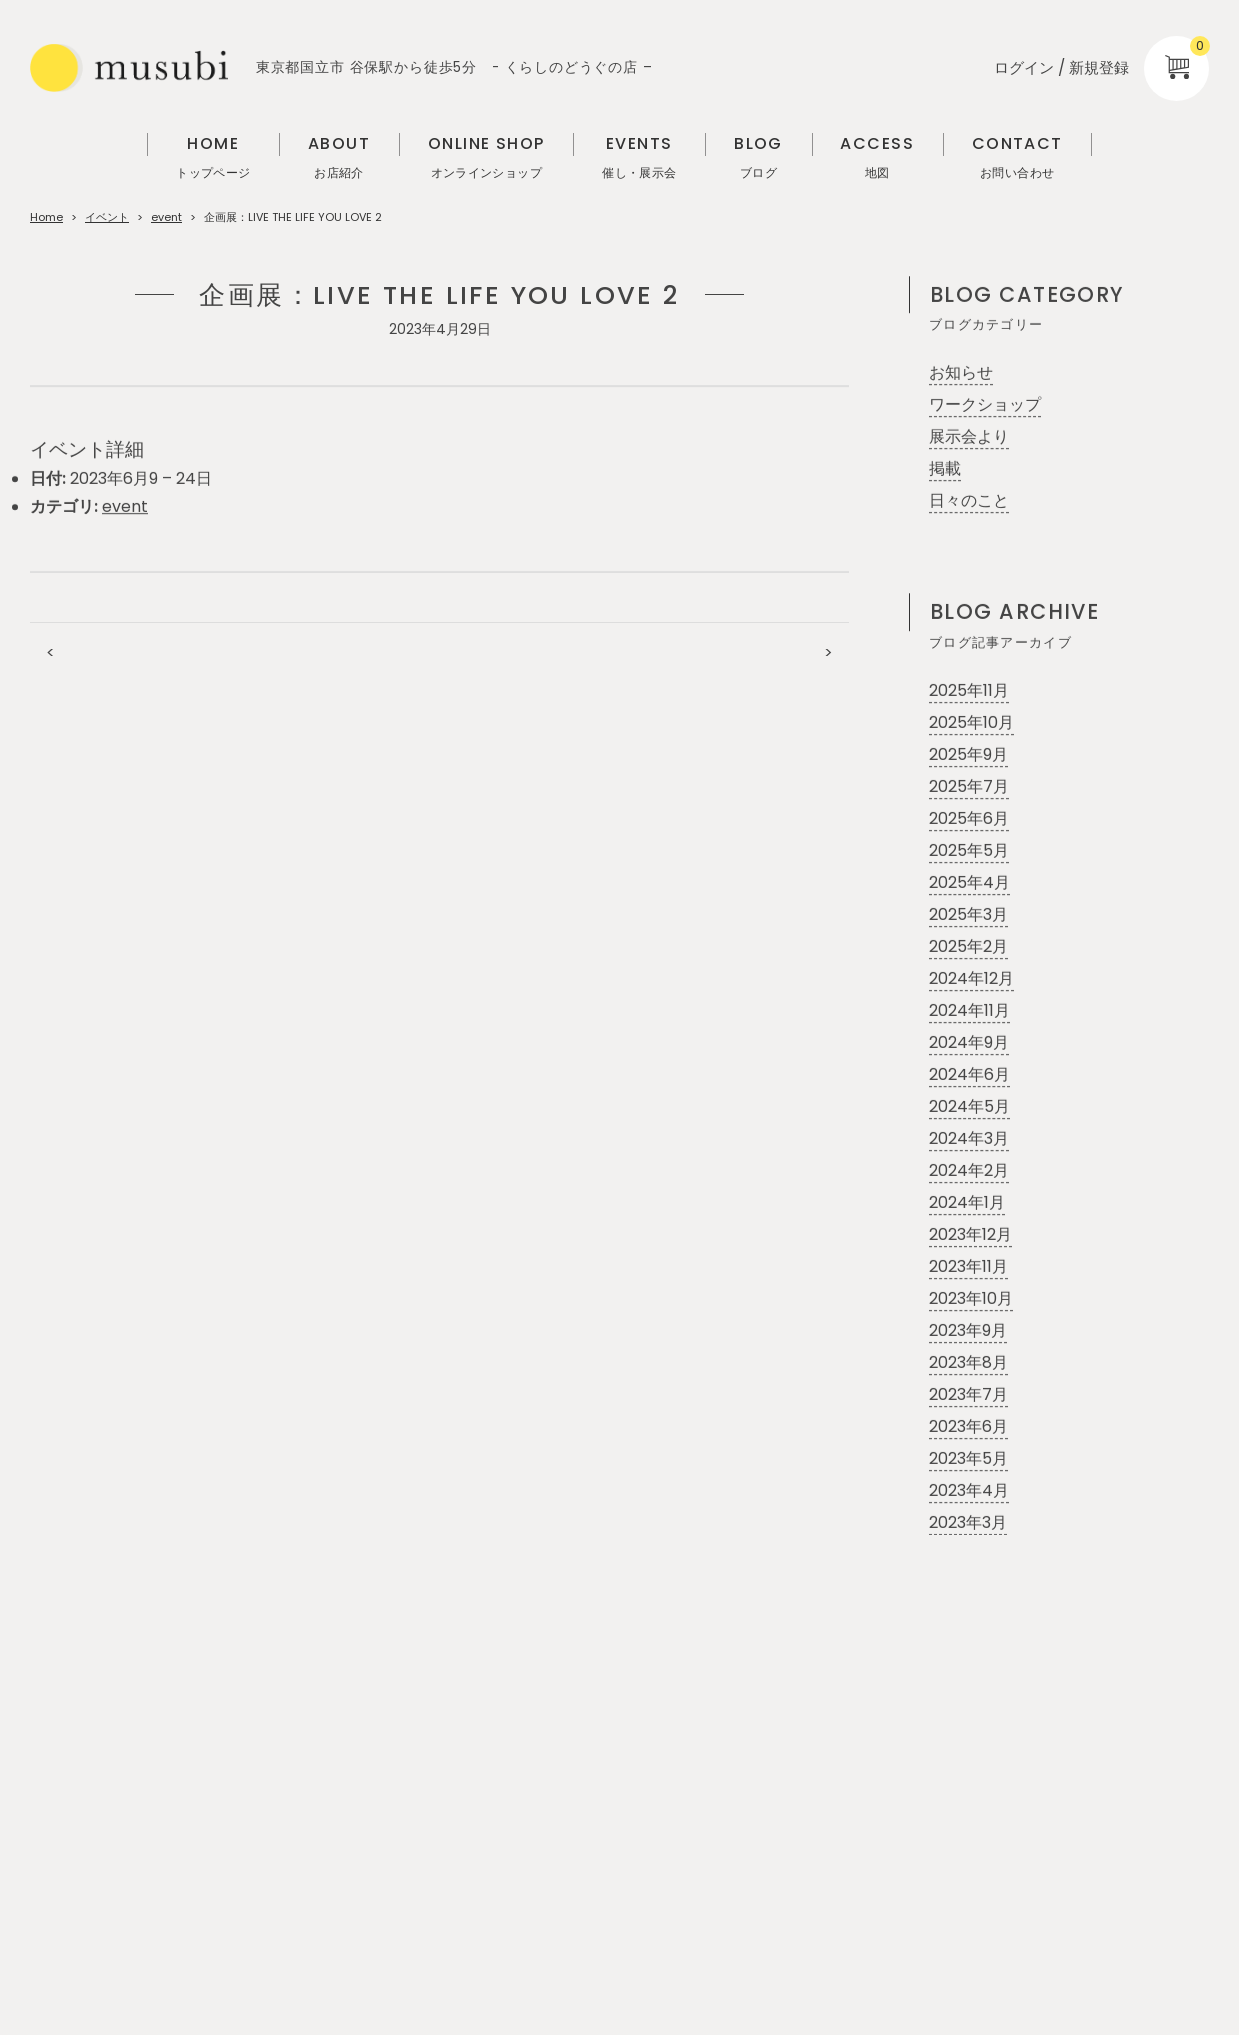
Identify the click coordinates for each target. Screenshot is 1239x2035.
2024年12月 (971, 979)
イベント (107, 217)
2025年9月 (968, 755)
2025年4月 (969, 883)
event (166, 217)
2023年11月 (968, 1267)
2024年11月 (969, 1011)
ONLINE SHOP (486, 158)
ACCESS (877, 158)
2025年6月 (969, 819)
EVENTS (639, 158)
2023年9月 (968, 1331)
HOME (213, 158)
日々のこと (969, 501)
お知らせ (961, 373)
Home (46, 217)
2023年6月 (968, 1427)
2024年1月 (967, 1203)
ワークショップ (985, 405)
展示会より (969, 437)
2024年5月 (969, 1107)
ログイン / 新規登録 (1061, 67)
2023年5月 (968, 1459)
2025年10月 (971, 723)
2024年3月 (969, 1139)
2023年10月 (971, 1299)
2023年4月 (969, 1491)
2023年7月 (968, 1395)
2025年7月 (969, 787)
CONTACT (1017, 158)
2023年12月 (970, 1235)
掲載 (945, 469)
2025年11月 (969, 691)
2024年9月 (969, 1043)
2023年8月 (968, 1363)
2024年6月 (969, 1075)
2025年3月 (968, 915)
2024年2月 (969, 1171)
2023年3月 (968, 1523)
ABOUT (339, 158)
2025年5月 (969, 851)
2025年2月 (968, 947)
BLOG (758, 158)
